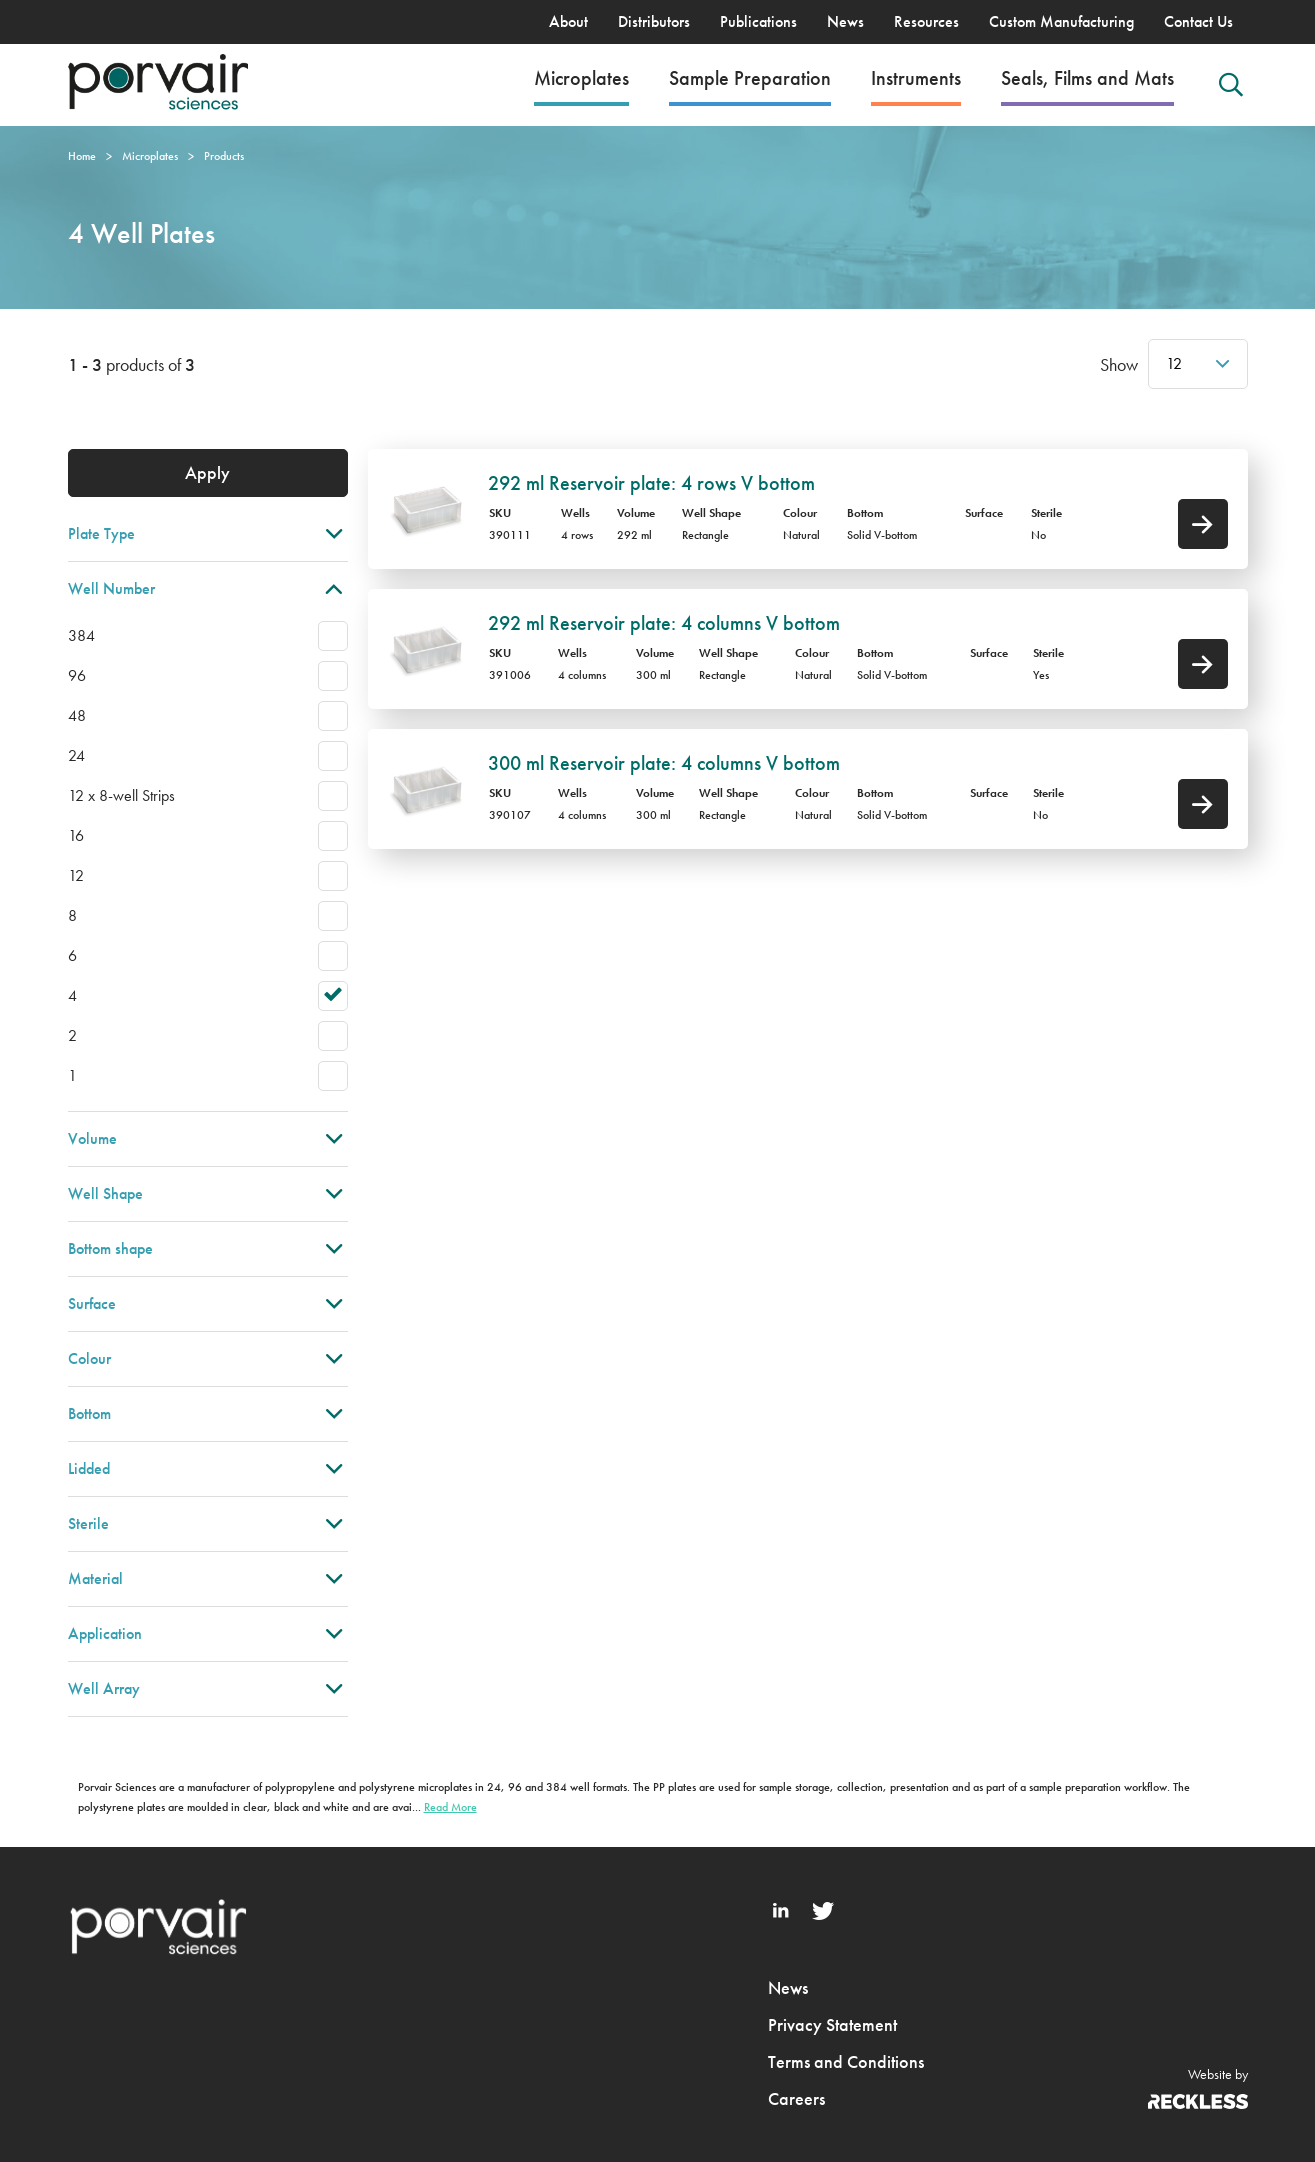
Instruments (916, 78)
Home (82, 156)
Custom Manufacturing (1061, 21)
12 (1174, 363)
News (845, 21)
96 (77, 675)
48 (77, 715)
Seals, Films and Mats (1087, 78)
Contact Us (1198, 21)
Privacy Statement (832, 2024)
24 (76, 755)
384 (81, 635)
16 (76, 835)
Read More (450, 1807)
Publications (758, 21)
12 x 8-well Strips (121, 795)
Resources (926, 21)
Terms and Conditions (846, 2061)
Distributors (654, 21)
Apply (207, 472)
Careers (796, 2098)
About (568, 21)
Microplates (581, 78)
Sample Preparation (750, 78)
